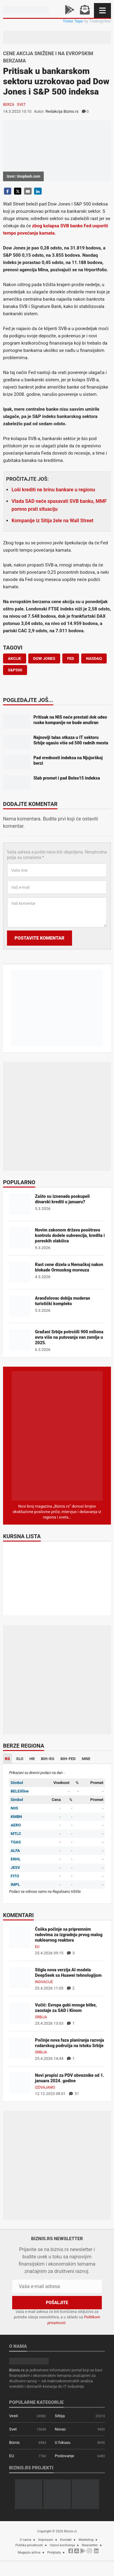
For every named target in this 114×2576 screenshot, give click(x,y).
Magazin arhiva (29, 2552)
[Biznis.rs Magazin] (57, 1435)
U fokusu (62, 2442)
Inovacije (44, 1982)
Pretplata (54, 2552)
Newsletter (90, 2545)
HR (32, 1758)
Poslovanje (64, 2456)
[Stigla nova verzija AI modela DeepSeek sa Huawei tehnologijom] (19, 1977)
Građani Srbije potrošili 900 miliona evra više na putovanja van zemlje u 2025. (69, 1337)
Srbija (41, 2017)
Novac (60, 2429)
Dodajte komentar (30, 804)
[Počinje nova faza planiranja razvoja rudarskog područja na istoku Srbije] (19, 2048)
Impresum (45, 2540)
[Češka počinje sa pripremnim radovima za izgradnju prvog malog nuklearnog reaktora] (19, 1937)
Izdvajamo (45, 2087)
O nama (25, 2540)
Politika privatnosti (29, 2545)
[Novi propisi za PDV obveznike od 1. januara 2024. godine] (19, 2083)
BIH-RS (47, 1758)
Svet (21, 104)
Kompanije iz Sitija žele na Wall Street (52, 520)
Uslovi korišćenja (62, 2545)
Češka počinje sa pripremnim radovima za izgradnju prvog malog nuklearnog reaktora (68, 1935)
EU (37, 1947)
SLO (19, 1758)
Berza (8, 104)
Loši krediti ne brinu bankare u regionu (53, 490)
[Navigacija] (102, 10)
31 (74, 2093)
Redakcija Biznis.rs (62, 111)
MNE (86, 1758)
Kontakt (66, 2540)
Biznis (14, 2442)
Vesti (13, 2416)
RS (7, 1758)
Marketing (85, 2540)
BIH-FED (68, 1758)
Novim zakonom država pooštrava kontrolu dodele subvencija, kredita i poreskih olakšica (70, 1235)
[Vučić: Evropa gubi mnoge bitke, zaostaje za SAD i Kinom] (19, 2012)
